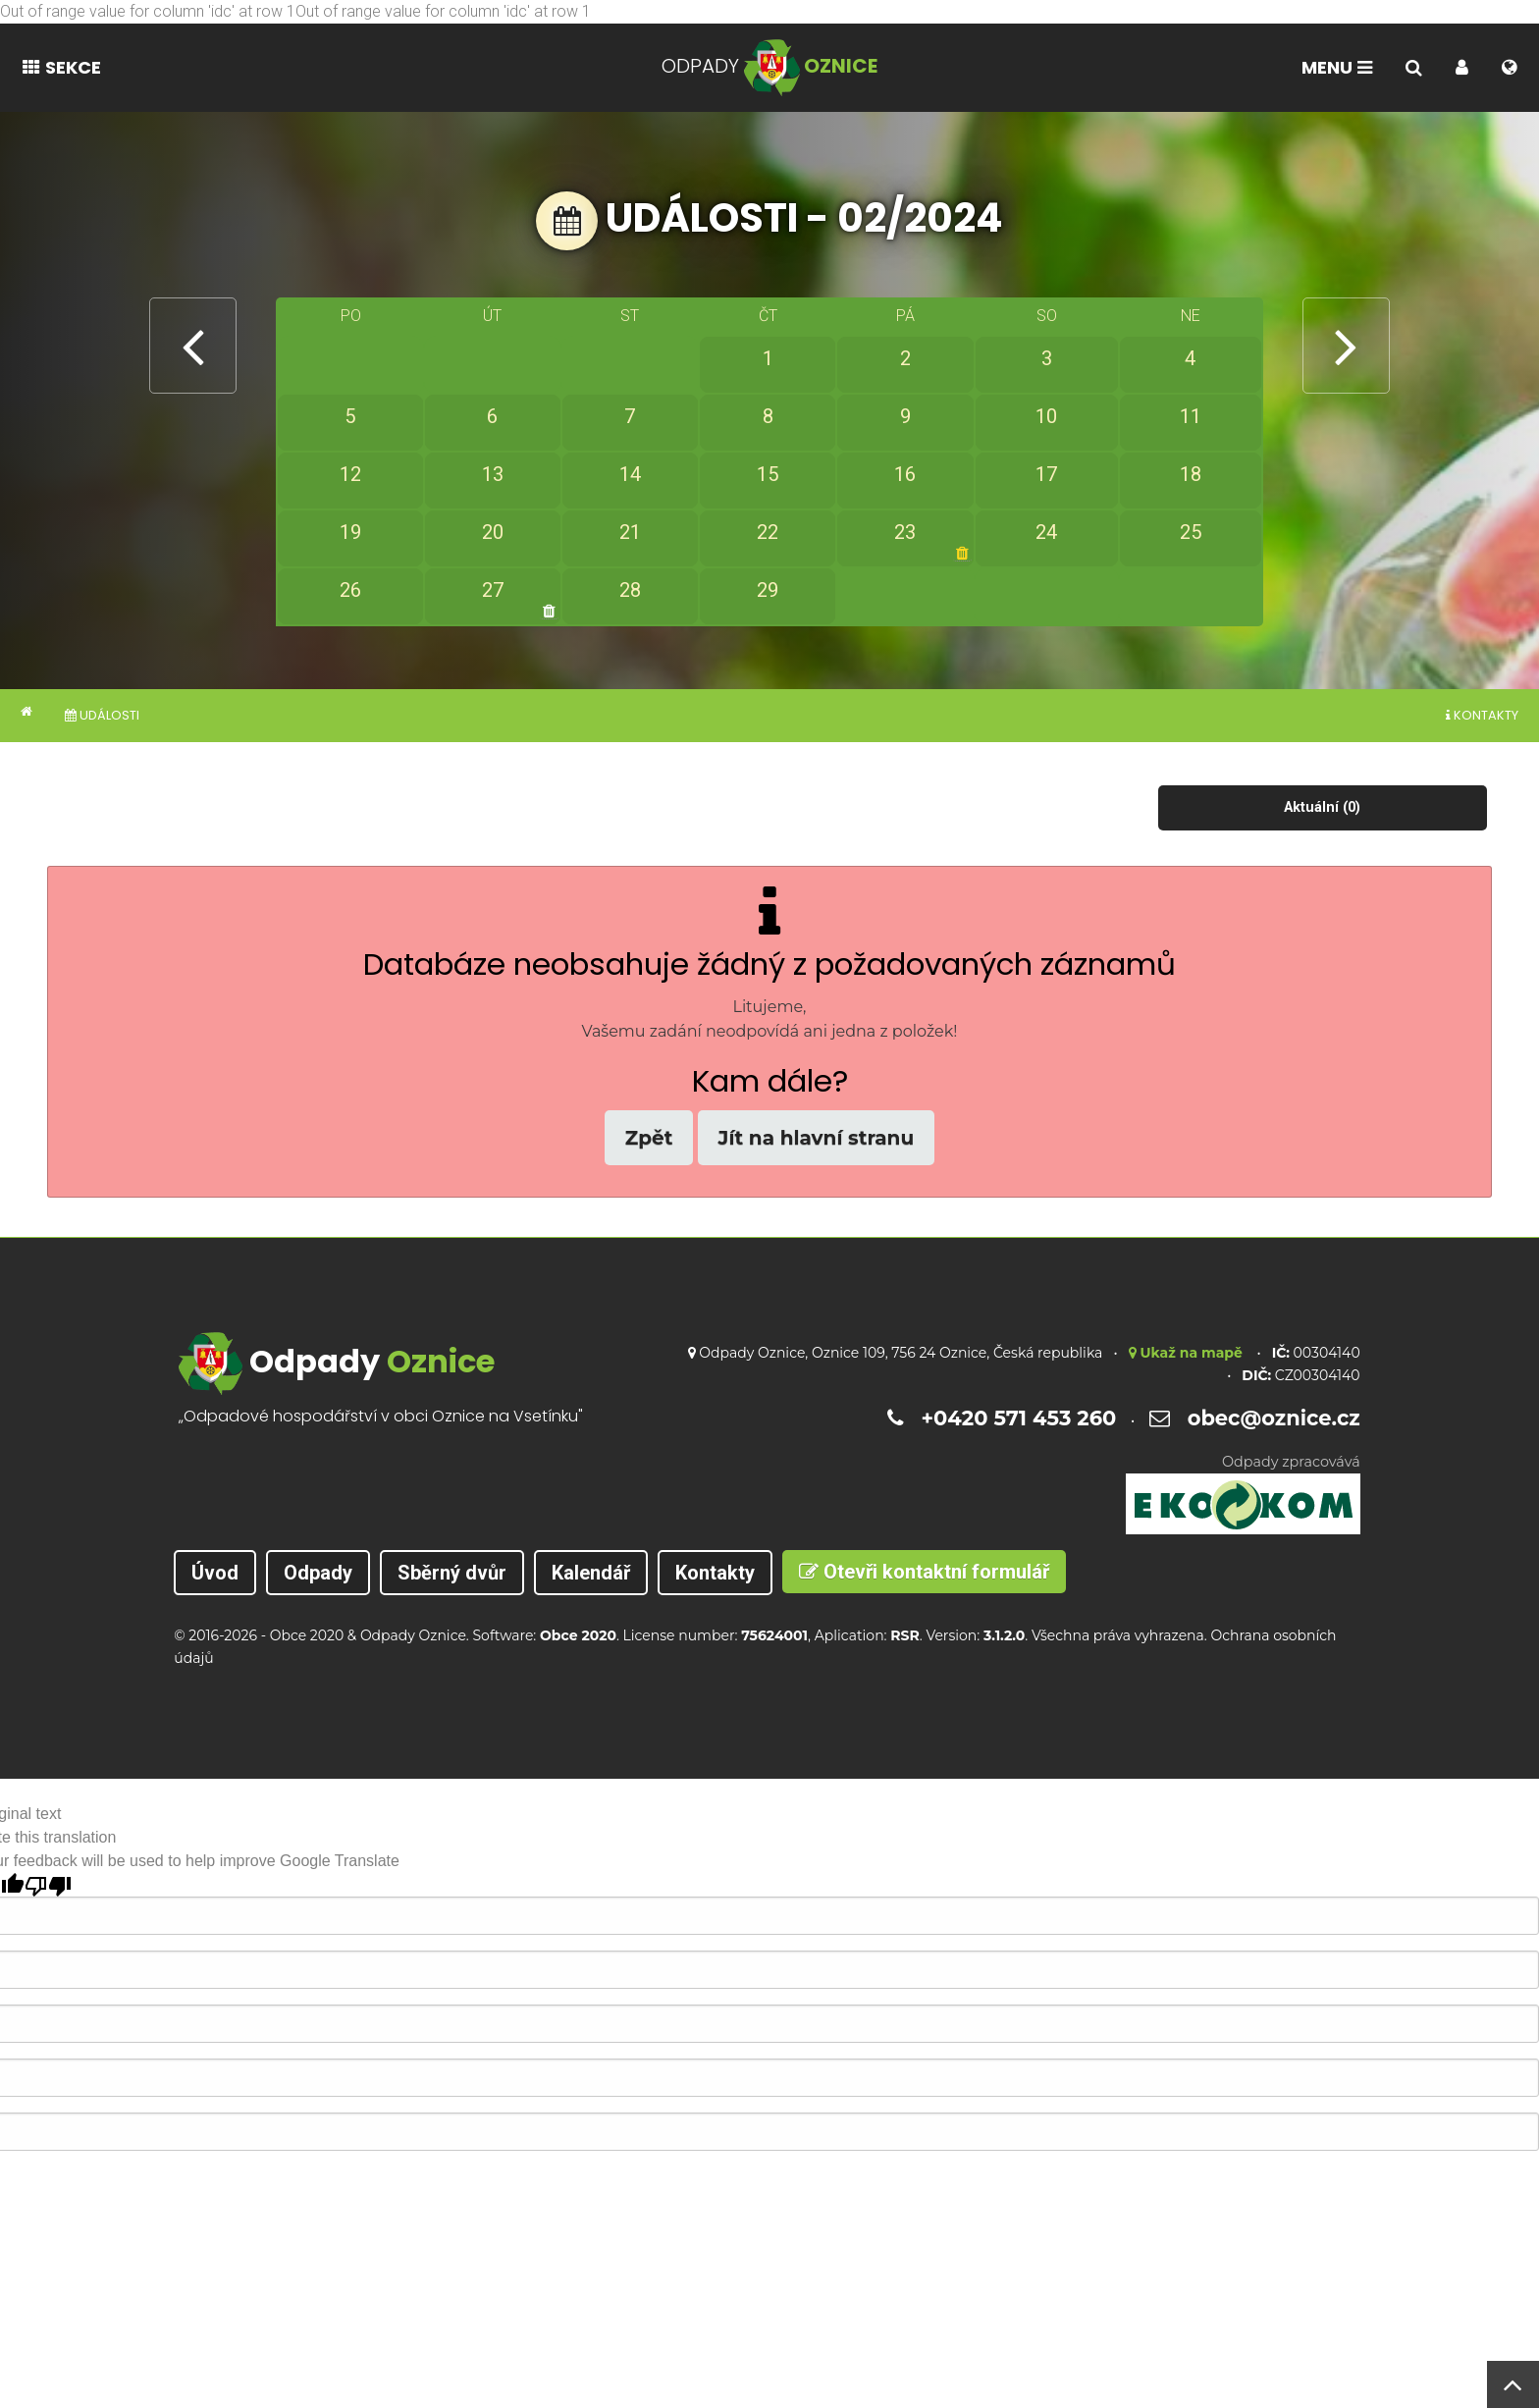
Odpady (318, 1572)
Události (102, 715)
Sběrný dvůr (452, 1572)
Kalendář (591, 1572)
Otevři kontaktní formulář (924, 1571)
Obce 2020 (307, 1635)
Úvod (215, 1572)
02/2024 (920, 217)
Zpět (649, 1138)
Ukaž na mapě (1186, 1353)
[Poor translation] (48, 1885)
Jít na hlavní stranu (816, 1138)
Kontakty (1482, 715)
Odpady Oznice (413, 1635)
